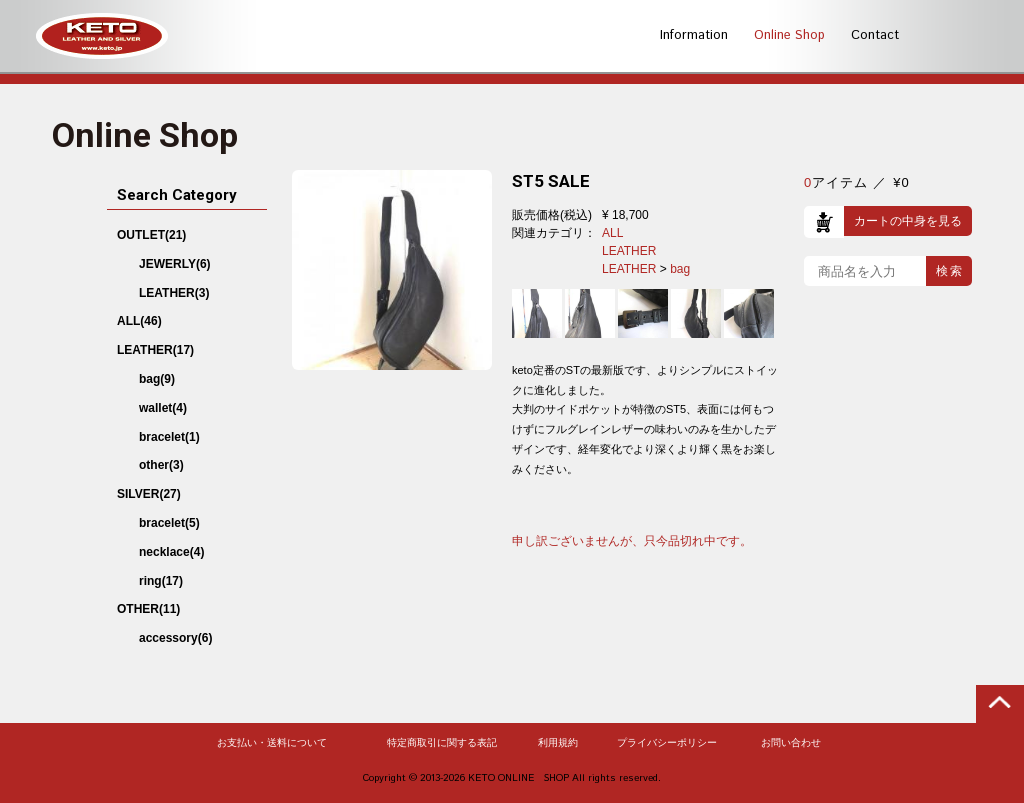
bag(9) (157, 379)
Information (694, 35)
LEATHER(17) (155, 350)
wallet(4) (163, 408)
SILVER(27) (149, 494)
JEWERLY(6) (175, 264)
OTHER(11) (148, 609)
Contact (875, 35)
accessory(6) (175, 638)
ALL (612, 233)
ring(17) (161, 581)
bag (680, 269)
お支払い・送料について (272, 743)
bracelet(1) (169, 437)
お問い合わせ (791, 743)
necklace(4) (171, 552)
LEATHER (629, 251)
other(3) (161, 465)
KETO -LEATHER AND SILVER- (102, 36)
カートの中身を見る (908, 221)
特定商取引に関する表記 (442, 743)
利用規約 (558, 743)
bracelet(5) (169, 523)
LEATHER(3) (174, 293)
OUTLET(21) (151, 235)
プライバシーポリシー (667, 743)
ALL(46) (139, 321)
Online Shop (789, 35)
